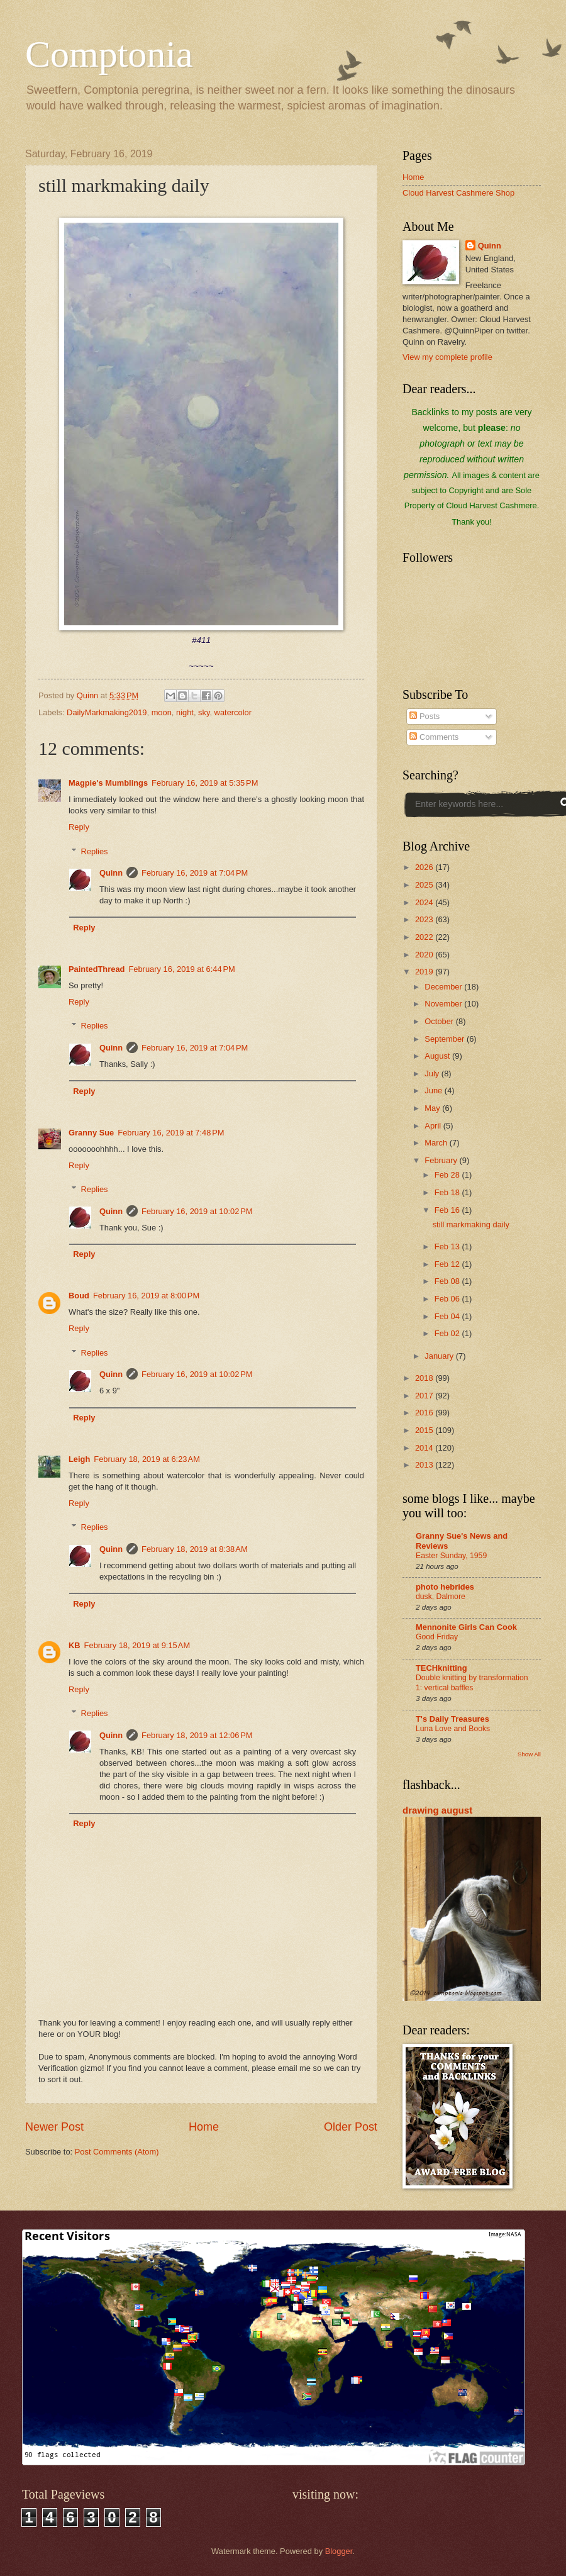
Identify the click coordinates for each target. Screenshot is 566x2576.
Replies (94, 851)
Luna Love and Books (453, 1728)
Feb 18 (448, 1192)
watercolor (233, 712)
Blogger (339, 2551)
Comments (433, 737)
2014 (425, 1447)
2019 (425, 971)
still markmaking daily (471, 1224)
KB (74, 1645)
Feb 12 (448, 1264)
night (185, 712)
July (433, 1073)
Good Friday (437, 1636)
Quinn (111, 873)
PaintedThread (97, 969)
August (438, 1056)
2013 (425, 1464)
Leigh (79, 1459)
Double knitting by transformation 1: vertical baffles (472, 1682)
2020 (425, 954)
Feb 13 (448, 1246)
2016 (425, 1412)
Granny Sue (91, 1132)
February (442, 1160)
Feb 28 (448, 1174)
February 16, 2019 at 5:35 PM (205, 783)
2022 (425, 937)
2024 (425, 902)
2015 (425, 1430)
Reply (79, 827)
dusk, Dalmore (440, 1596)
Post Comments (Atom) (117, 2151)
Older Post (350, 2127)
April (434, 1125)
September (446, 1039)
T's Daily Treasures (452, 1719)
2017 (425, 1395)
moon (162, 712)
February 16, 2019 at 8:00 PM (146, 1295)
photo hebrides (445, 1587)
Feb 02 (448, 1333)
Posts (424, 716)
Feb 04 (448, 1316)
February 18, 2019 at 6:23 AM (147, 1459)
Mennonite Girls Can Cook (466, 1627)
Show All (529, 1754)
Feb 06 (448, 1298)
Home (204, 2127)
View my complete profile (447, 357)
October (440, 1021)
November (444, 1003)
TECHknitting (441, 1668)
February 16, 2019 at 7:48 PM (171, 1132)
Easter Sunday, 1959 (451, 1555)
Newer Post (54, 2127)
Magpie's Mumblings (108, 783)
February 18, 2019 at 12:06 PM (197, 1735)
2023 (425, 919)
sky (203, 712)
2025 (425, 884)
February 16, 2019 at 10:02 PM (197, 1211)
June (435, 1090)
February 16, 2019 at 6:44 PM (181, 969)
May (433, 1108)
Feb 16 (448, 1210)
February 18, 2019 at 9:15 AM (137, 1645)
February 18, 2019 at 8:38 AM (195, 1549)
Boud (79, 1295)
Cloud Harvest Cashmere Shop (458, 193)
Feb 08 (448, 1281)
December (444, 986)
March (437, 1142)
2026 (425, 867)
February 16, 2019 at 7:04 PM (195, 873)
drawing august (437, 1810)
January (440, 1356)
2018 (425, 1378)
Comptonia (109, 54)
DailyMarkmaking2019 (107, 712)
